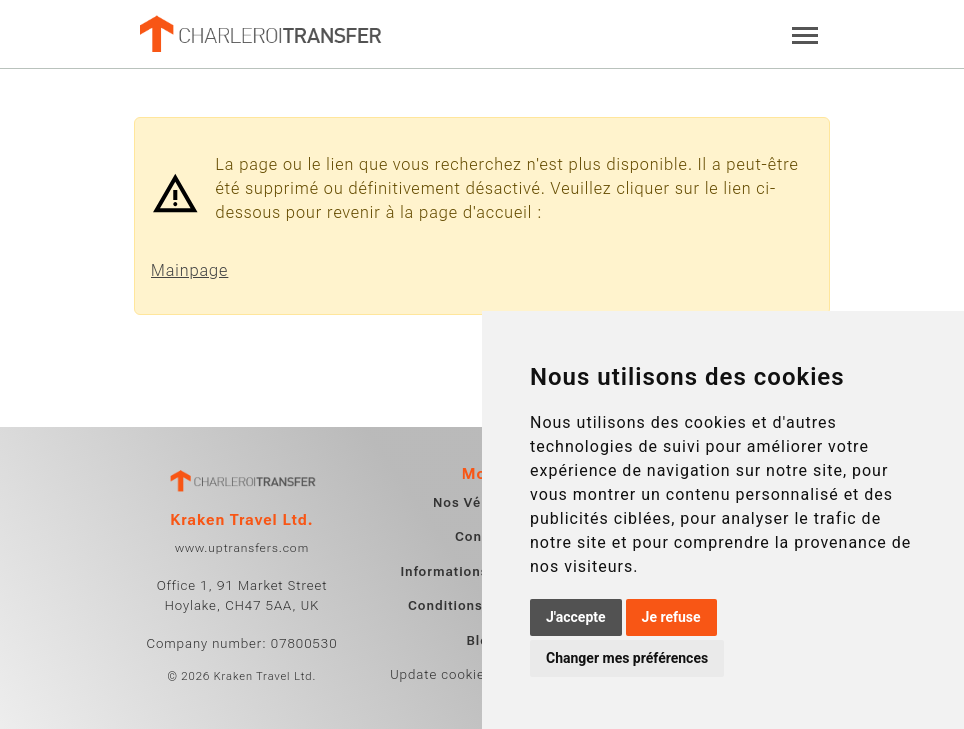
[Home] (259, 34)
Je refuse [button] (671, 617)
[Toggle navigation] (805, 33)
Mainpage (189, 270)
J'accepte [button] (576, 617)
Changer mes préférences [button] (627, 658)
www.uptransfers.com (242, 548)
